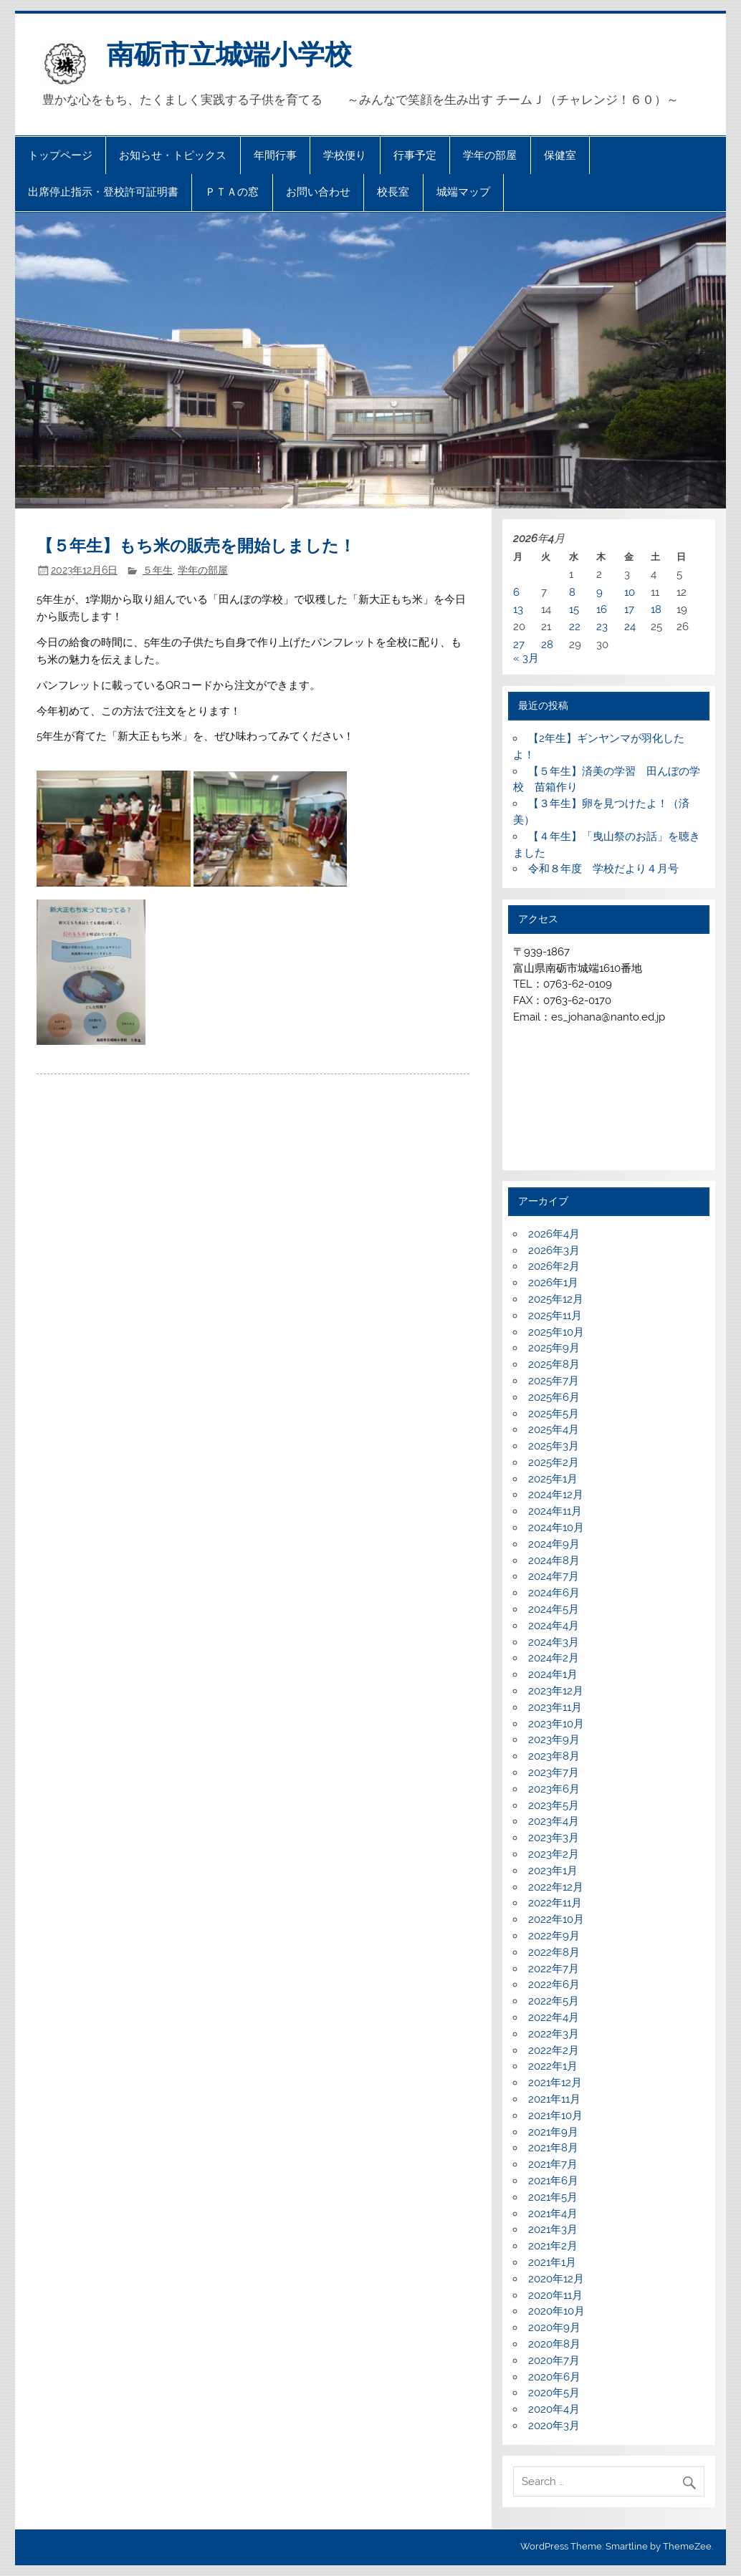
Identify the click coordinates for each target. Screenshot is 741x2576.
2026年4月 (554, 1233)
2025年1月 (553, 1478)
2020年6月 (554, 2376)
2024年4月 (553, 1625)
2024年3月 (553, 1642)
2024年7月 (553, 1576)
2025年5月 (553, 1413)
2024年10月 (556, 1527)
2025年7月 (553, 1380)
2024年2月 (553, 1657)
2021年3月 (553, 2229)
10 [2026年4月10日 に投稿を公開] (629, 592)
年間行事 (275, 155)
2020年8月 (554, 2344)
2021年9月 (553, 2132)
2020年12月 (556, 2278)
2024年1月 (553, 1674)
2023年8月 (554, 1756)
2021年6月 (553, 2180)
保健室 (560, 155)
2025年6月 (554, 1397)
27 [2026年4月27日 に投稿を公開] (519, 644)
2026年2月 (554, 1266)
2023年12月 (555, 1690)
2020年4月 (554, 2409)
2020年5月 (554, 2392)
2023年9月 (554, 1739)
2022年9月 (554, 1935)
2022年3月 (553, 2033)
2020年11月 (555, 2295)
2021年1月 (552, 2262)
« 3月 (526, 658)
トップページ (60, 155)
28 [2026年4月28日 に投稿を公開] (547, 644)
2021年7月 (553, 2164)
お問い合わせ (318, 191)
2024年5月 (553, 1609)
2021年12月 (555, 2082)
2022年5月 (553, 2000)
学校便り (344, 155)
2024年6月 (554, 1592)
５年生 (158, 570)
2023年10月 (556, 1723)
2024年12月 (555, 1494)
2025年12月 (555, 1299)
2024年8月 (554, 1560)
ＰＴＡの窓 (232, 191)
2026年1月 (553, 1282)
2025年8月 (554, 1364)
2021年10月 (555, 2115)
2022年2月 (553, 2050)
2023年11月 (555, 1707)
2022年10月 (556, 1919)
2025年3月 (553, 1445)
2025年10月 (556, 1332)
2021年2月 (553, 2245)
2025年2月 (553, 1462)
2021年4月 (553, 2213)
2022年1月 (553, 2066)
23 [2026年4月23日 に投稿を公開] (602, 626)
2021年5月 (553, 2197)
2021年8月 (553, 2147)
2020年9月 (554, 2327)
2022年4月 (553, 2017)
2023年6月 (554, 1789)
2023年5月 (553, 1805)
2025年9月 (554, 1347)
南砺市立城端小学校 (229, 54)
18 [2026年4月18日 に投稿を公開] (656, 609)
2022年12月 (555, 1887)
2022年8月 (554, 1952)
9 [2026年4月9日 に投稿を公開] (599, 592)
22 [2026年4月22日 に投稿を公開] (574, 626)
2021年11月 (554, 2099)
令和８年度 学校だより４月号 (603, 868)
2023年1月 (553, 1870)
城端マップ (463, 191)
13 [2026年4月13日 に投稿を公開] (518, 609)
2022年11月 (555, 1902)
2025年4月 (553, 1429)
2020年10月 (556, 2311)
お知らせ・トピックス (172, 155)
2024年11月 (555, 1511)
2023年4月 (553, 1821)
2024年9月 (554, 1544)
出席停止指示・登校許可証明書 (103, 191)
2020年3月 (554, 2425)
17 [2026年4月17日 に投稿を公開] (629, 609)
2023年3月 (553, 1837)
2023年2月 (553, 1854)
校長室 (393, 191)
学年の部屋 (490, 155)
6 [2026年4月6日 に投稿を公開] (516, 592)
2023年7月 (553, 1772)
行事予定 (414, 155)
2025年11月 (555, 1315)
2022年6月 (554, 1984)
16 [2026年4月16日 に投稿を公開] (601, 609)
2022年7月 (553, 1968)
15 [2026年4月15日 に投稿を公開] (574, 609)
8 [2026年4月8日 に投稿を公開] (572, 592)
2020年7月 (554, 2360)
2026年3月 (554, 1250)
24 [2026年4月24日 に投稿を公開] (630, 626)
